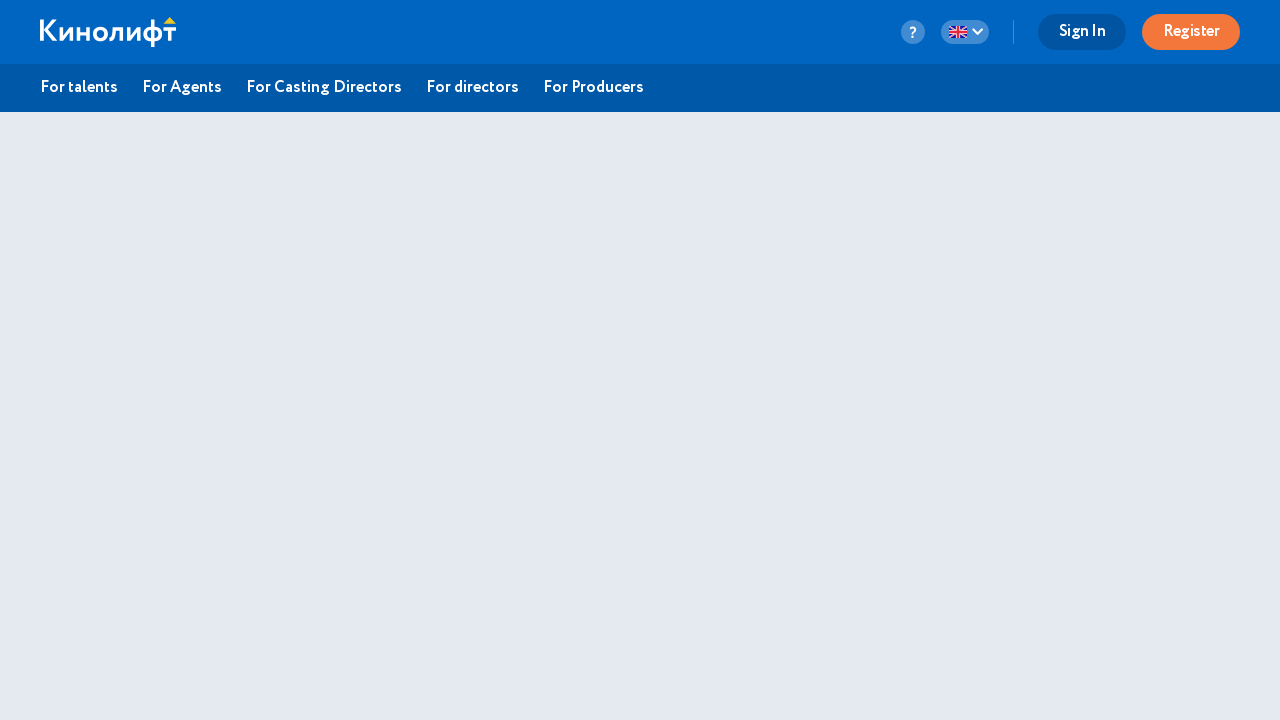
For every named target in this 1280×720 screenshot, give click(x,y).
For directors (472, 88)
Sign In (1082, 31)
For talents (79, 88)
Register (1191, 31)
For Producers (593, 88)
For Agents (182, 88)
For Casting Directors (324, 88)
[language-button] (965, 32)
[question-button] (913, 32)
